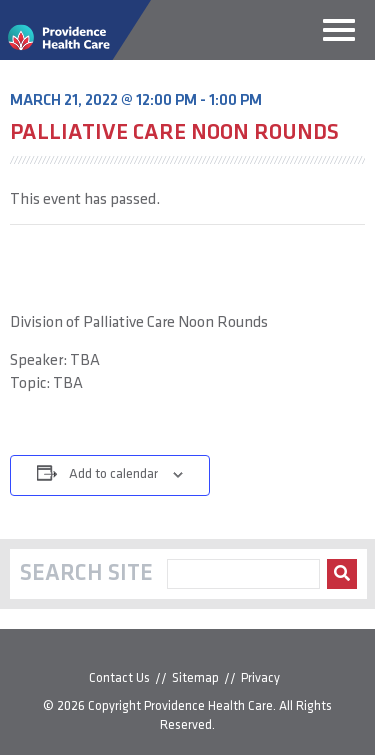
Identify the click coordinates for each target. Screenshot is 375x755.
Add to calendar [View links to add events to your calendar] (113, 474)
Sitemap (195, 678)
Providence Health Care (208, 706)
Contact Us (119, 678)
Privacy (260, 678)
